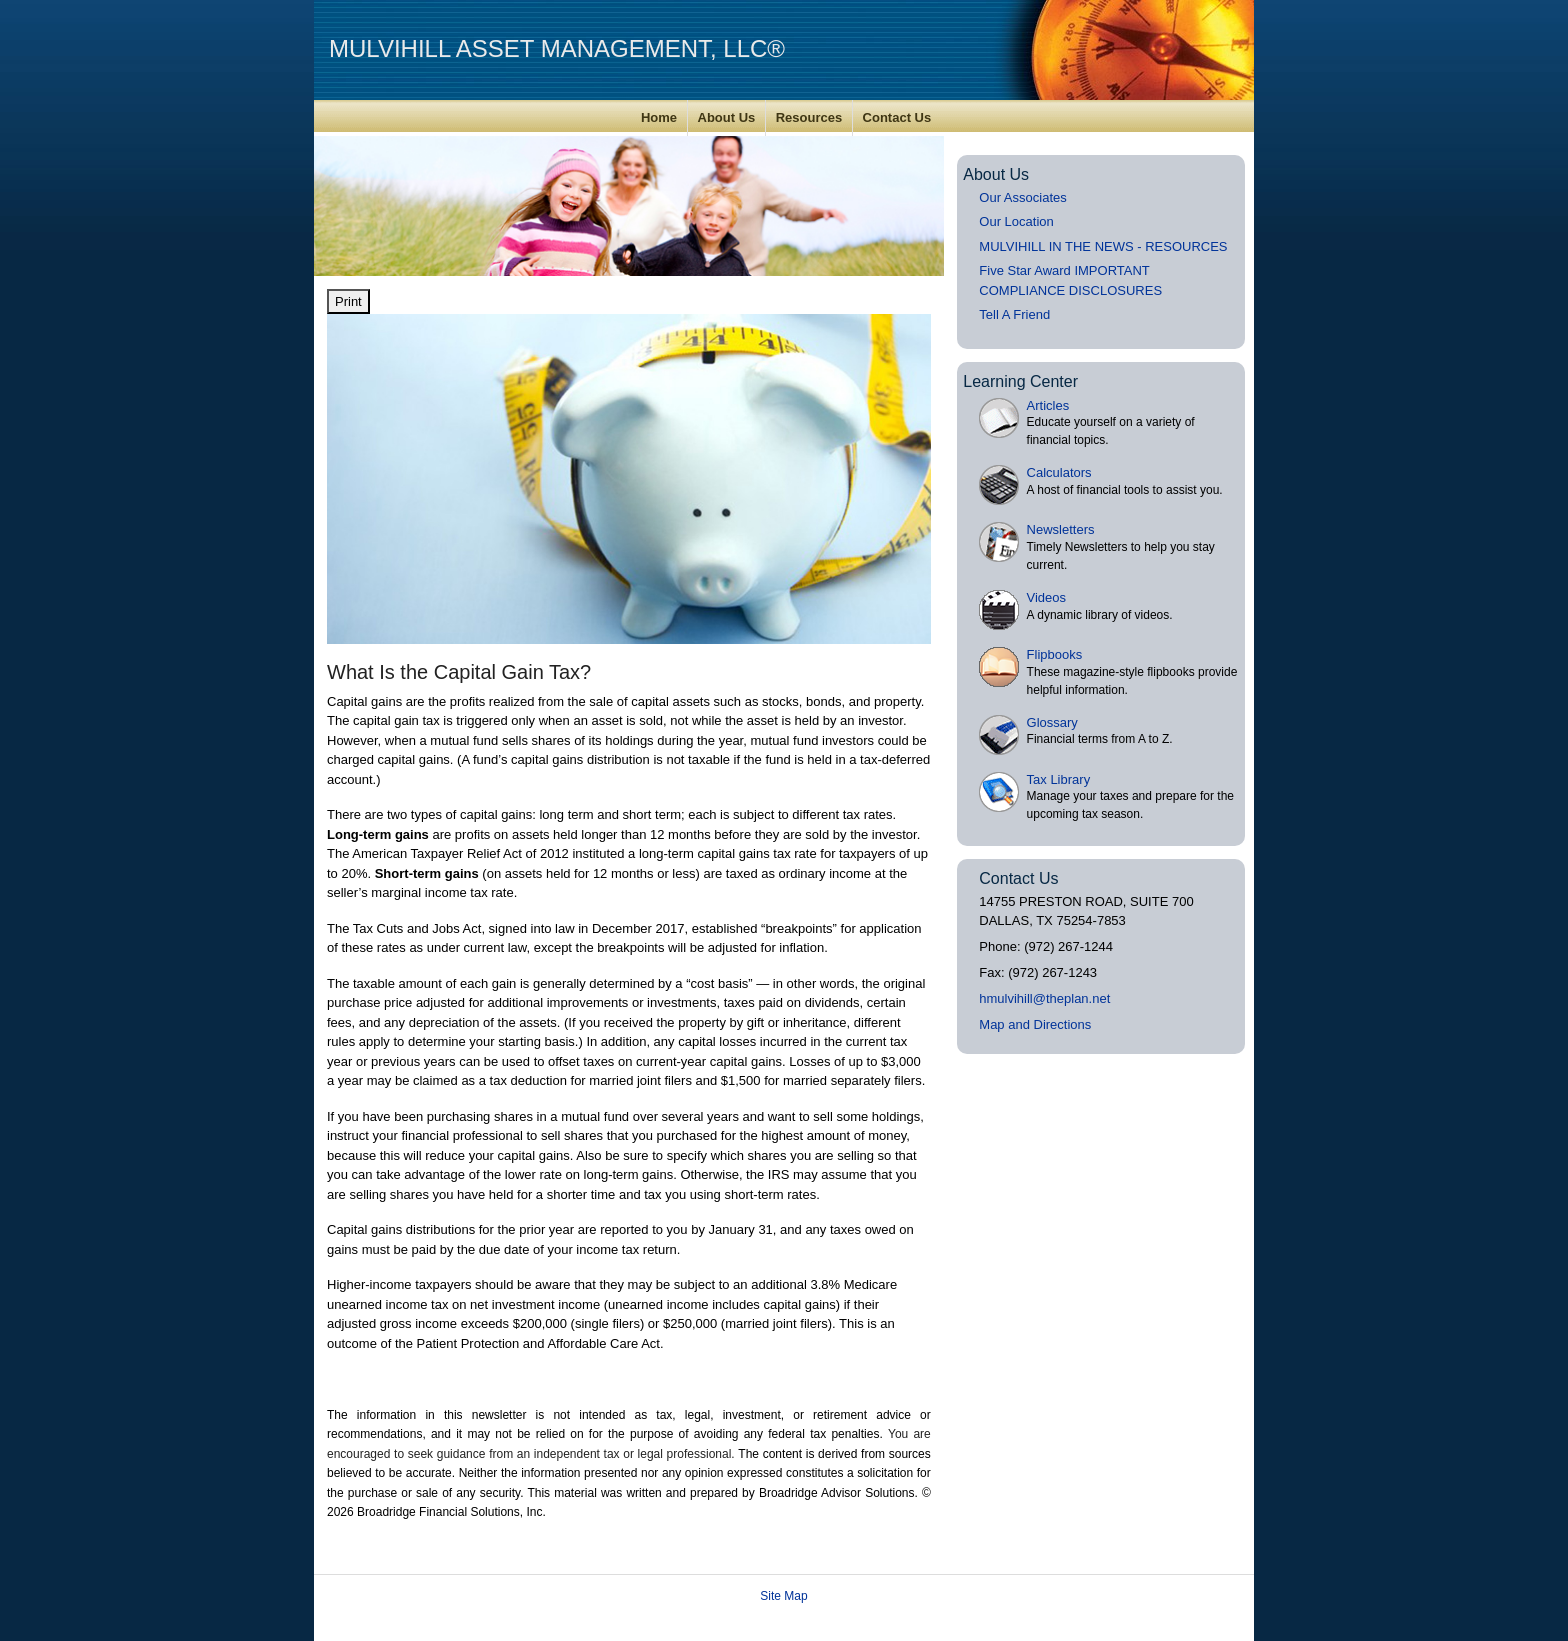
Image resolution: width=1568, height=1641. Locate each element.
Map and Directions (1035, 1024)
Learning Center (1020, 381)
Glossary (1052, 722)
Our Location (1016, 221)
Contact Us (897, 117)
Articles (1048, 405)
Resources (809, 117)
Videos (1047, 597)
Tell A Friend (1014, 314)
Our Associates (1022, 197)
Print (348, 301)
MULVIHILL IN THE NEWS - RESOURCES (1103, 246)
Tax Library (1059, 779)
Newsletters (1061, 529)
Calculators (1059, 472)
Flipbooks (1055, 654)
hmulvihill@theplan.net (1044, 998)
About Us (727, 117)
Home (659, 117)
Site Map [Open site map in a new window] (783, 1596)
